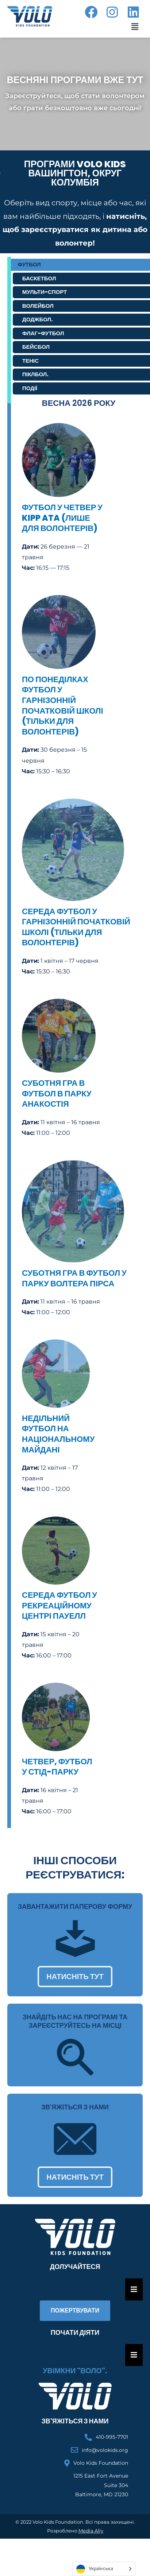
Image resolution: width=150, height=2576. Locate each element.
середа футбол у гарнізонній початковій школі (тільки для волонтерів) (76, 927)
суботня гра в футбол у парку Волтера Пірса (74, 1278)
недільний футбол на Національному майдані (58, 1434)
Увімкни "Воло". (75, 2371)
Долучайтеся (75, 2266)
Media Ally (90, 2531)
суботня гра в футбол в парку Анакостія (57, 1093)
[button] (135, 27)
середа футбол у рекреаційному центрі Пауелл (59, 1605)
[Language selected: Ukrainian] (103, 2569)
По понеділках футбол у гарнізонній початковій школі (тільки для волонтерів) (62, 705)
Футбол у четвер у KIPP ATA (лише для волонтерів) (62, 518)
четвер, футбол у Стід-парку (57, 1767)
